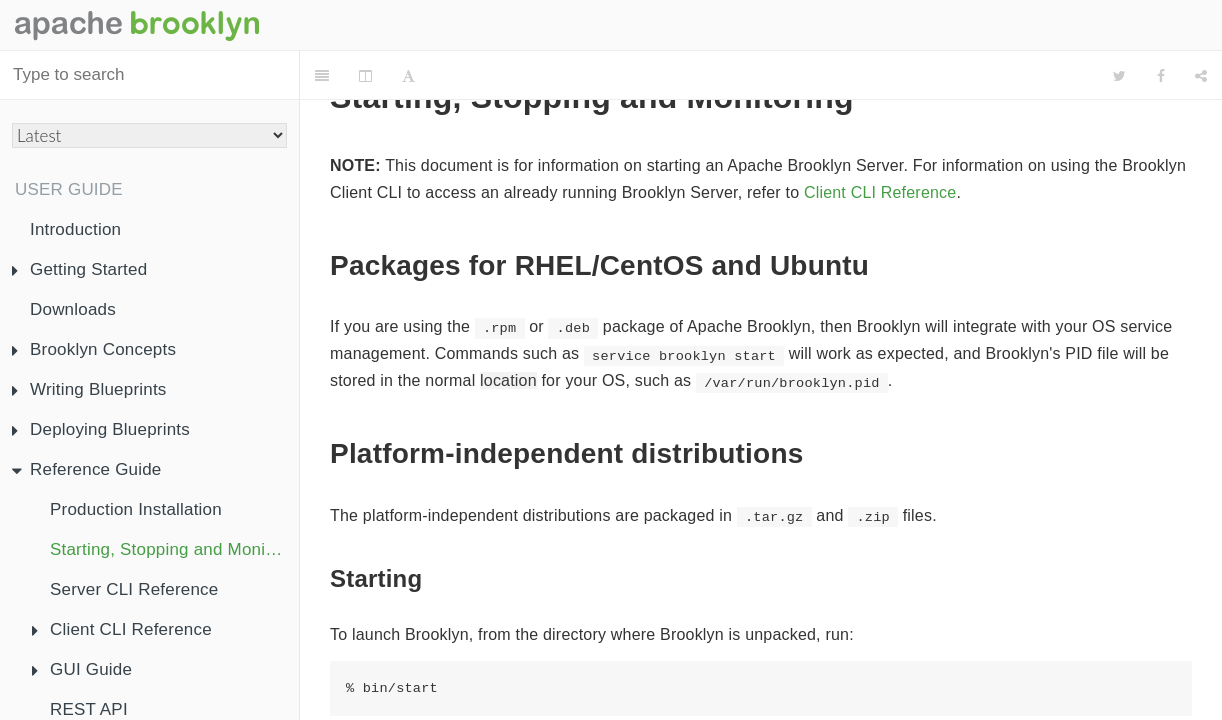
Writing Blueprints (89, 389)
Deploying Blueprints (101, 429)
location (508, 380)
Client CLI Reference (122, 629)
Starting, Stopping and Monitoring (174, 549)
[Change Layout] (365, 76)
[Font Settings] (408, 76)
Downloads (73, 309)
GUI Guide (82, 669)
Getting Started (79, 269)
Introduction (75, 229)
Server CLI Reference (134, 589)
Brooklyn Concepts (94, 349)
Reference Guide (87, 469)
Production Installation (136, 509)
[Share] (1201, 76)
